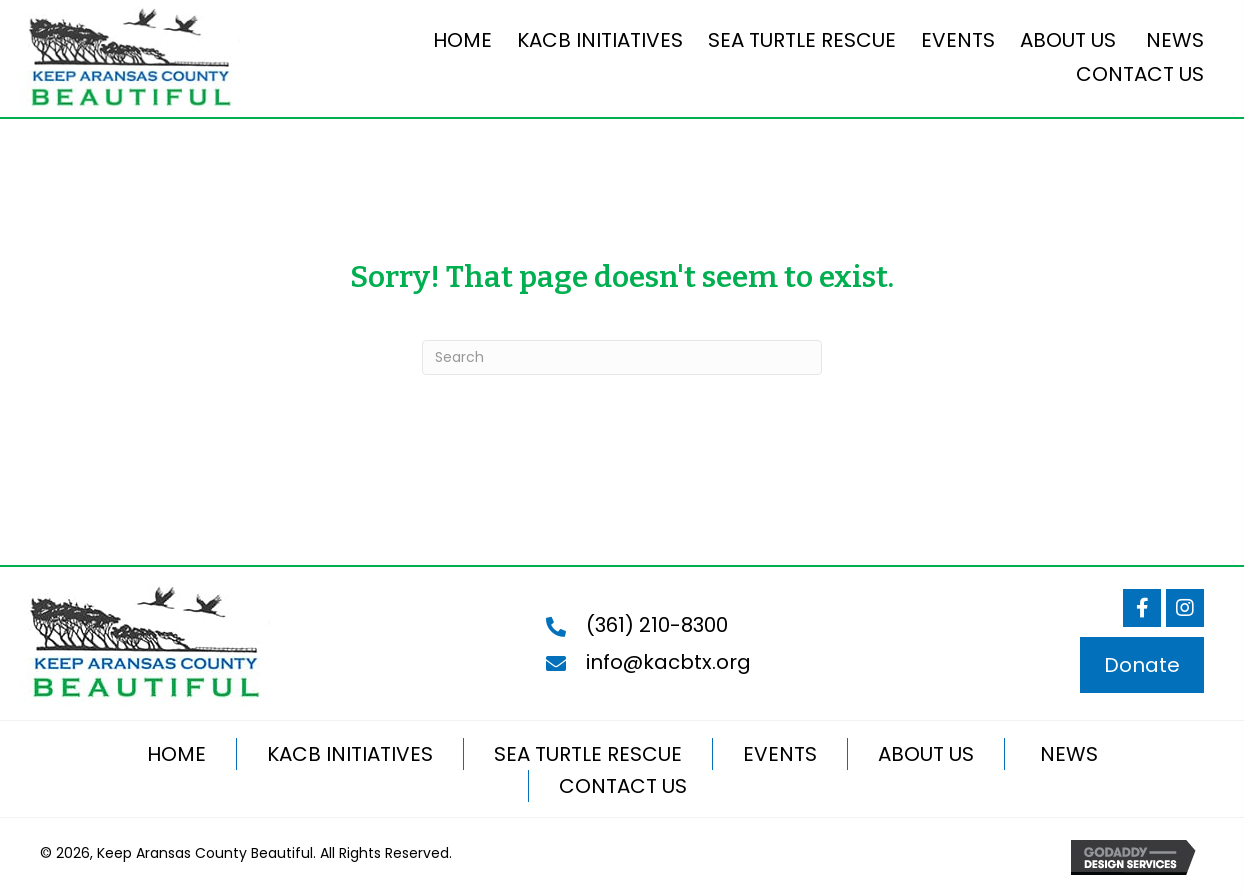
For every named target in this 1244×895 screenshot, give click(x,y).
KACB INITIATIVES (350, 754)
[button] (1142, 608)
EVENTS (780, 754)
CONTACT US (623, 786)
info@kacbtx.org (668, 662)
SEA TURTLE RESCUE (588, 754)
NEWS (1066, 754)
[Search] (622, 357)
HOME (176, 754)
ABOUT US (926, 754)
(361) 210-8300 (657, 625)
